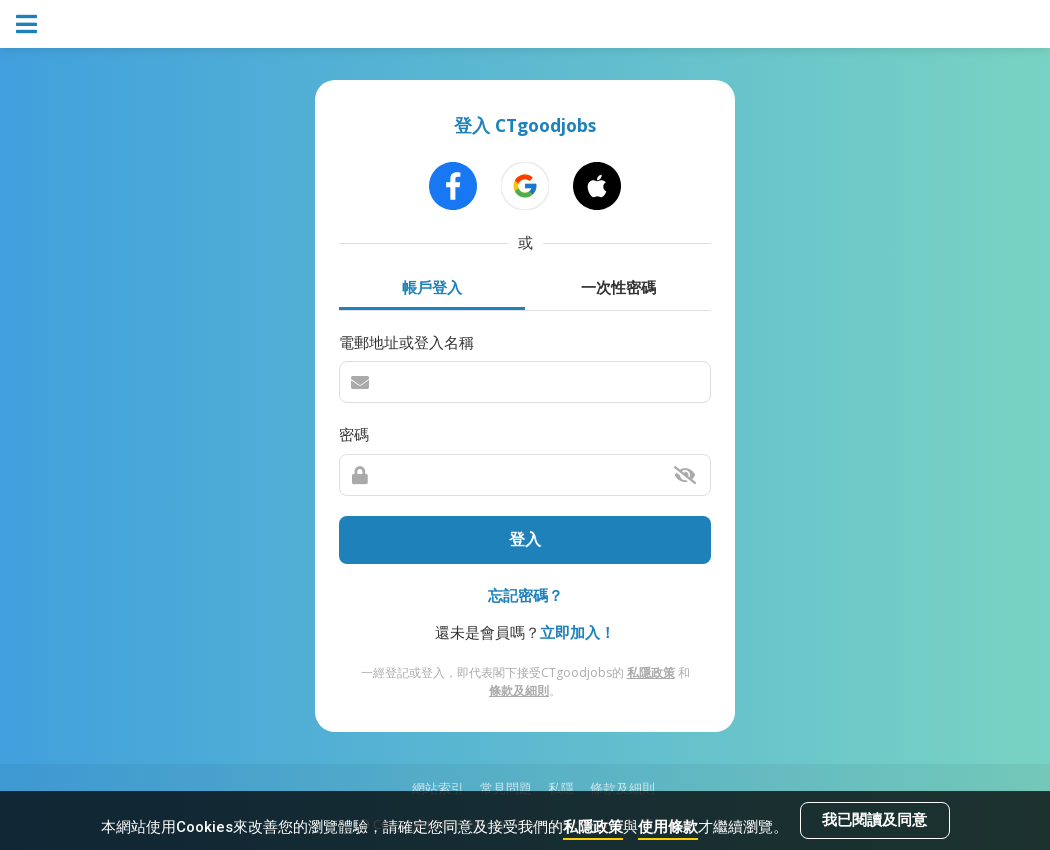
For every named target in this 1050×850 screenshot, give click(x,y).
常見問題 (506, 788)
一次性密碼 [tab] (618, 287)
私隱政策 (593, 827)
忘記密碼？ (525, 595)
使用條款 (668, 827)
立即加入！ (577, 632)
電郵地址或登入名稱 (406, 342)
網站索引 (438, 788)
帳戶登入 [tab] (432, 287)
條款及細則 (519, 690)
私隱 (561, 788)
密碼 (354, 434)
